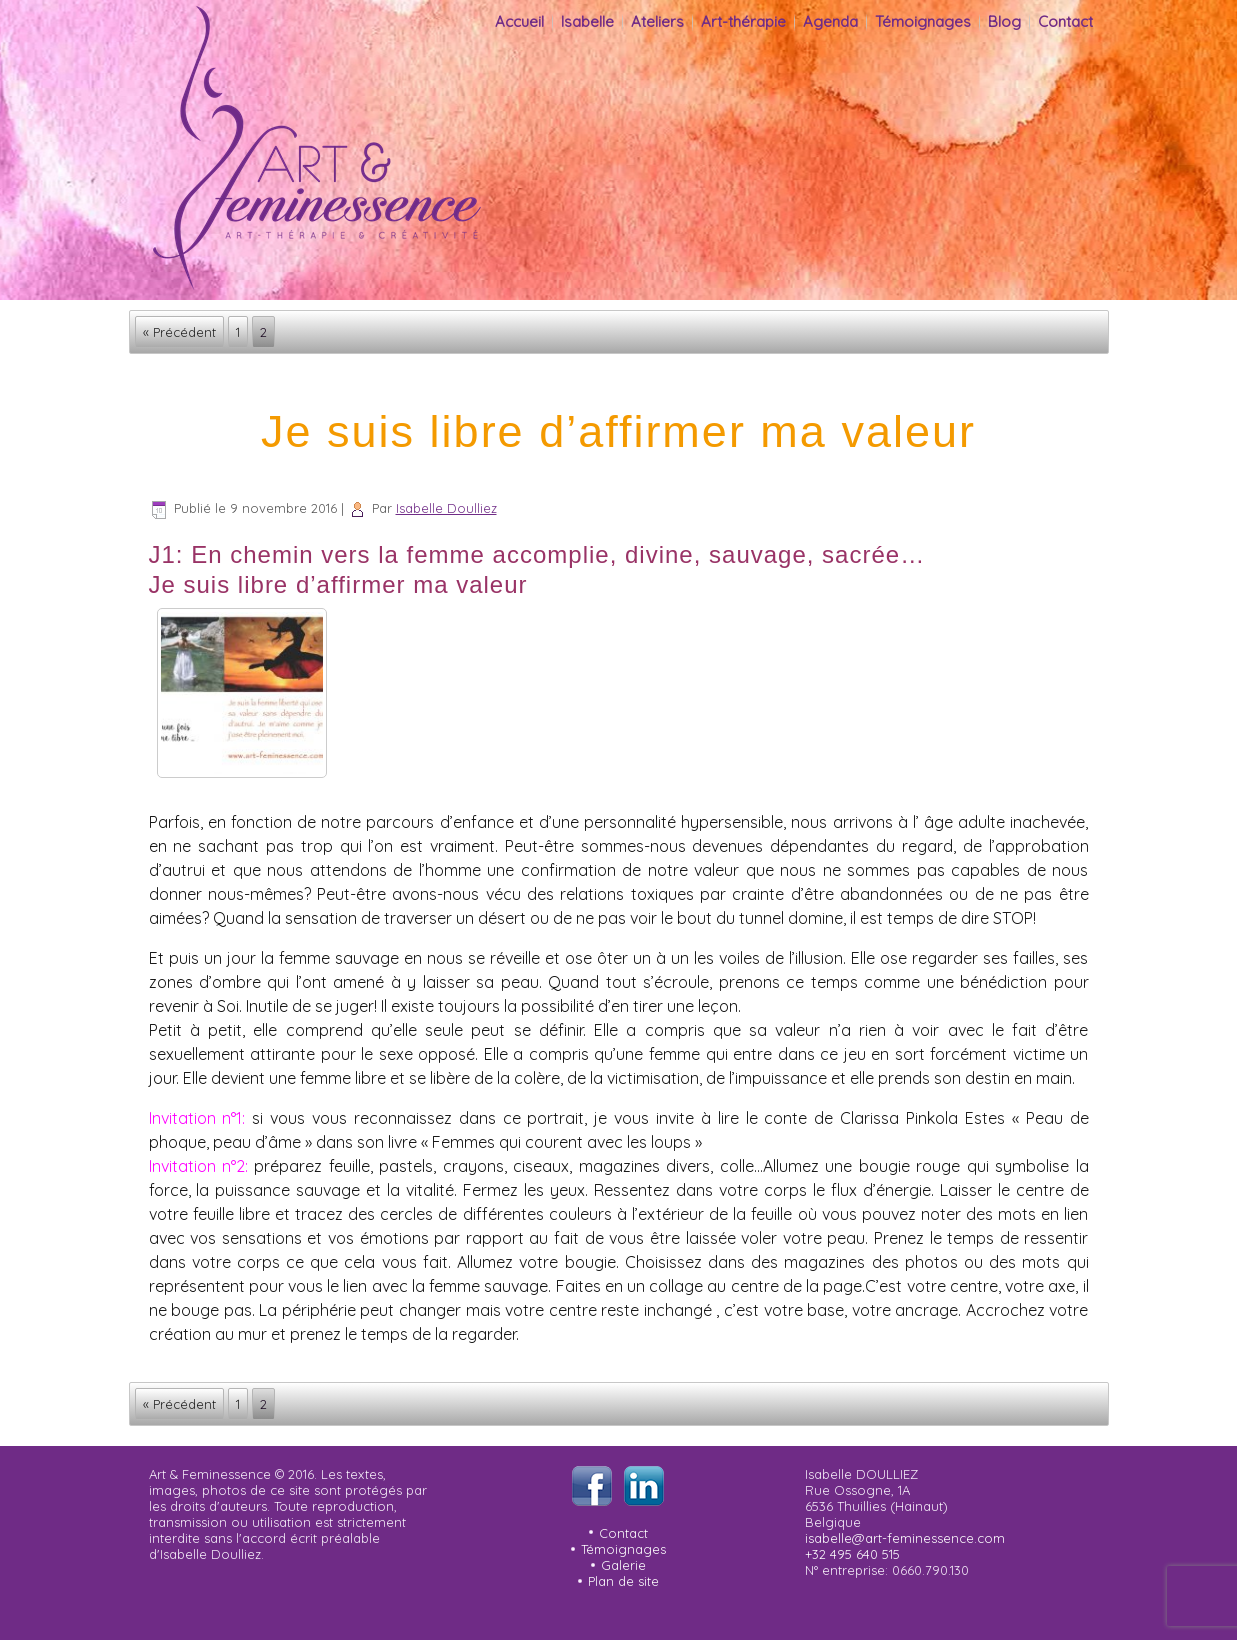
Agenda (830, 21)
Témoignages (923, 21)
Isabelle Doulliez (446, 508)
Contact (1065, 21)
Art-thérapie (743, 21)
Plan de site (623, 1581)
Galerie (623, 1565)
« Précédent (179, 332)
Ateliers (657, 21)
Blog (1004, 21)
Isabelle (587, 21)
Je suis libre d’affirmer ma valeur (618, 431)
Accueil (519, 21)
